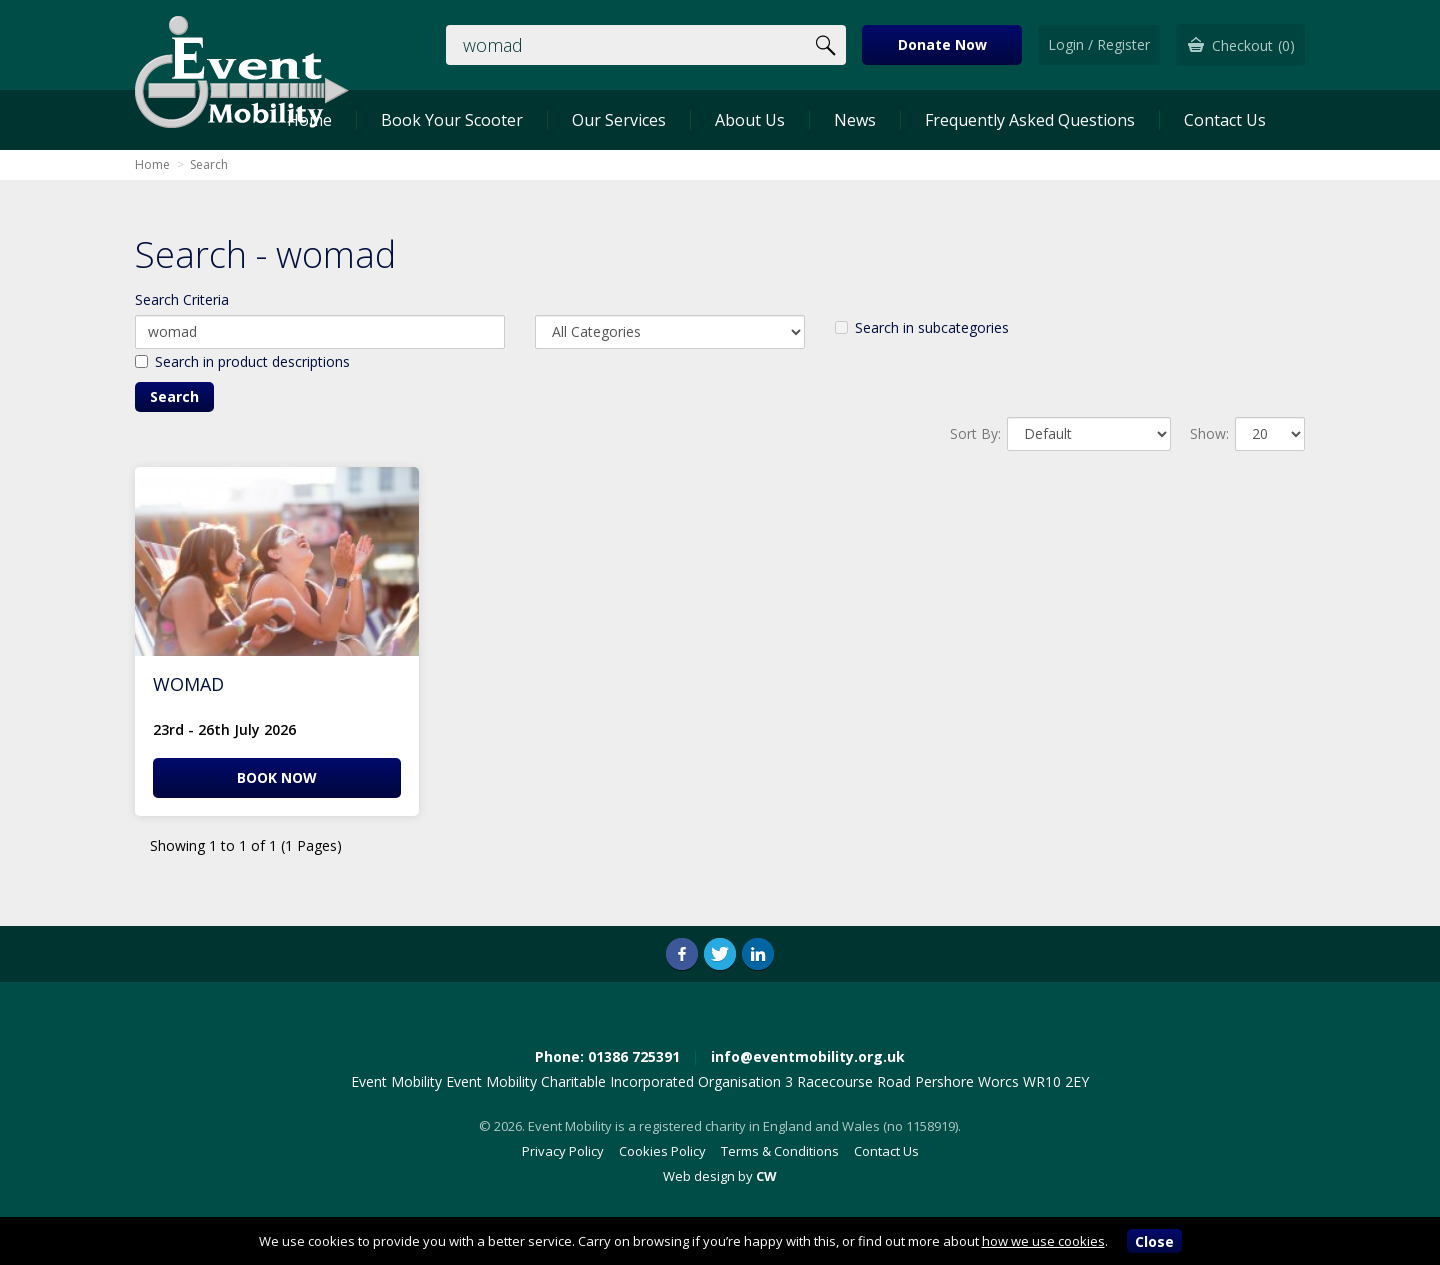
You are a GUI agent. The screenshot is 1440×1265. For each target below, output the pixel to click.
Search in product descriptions (242, 361)
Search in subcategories (922, 327)
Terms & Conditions (780, 1151)
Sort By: (975, 433)
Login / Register (1099, 44)
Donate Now (942, 44)
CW (766, 1176)
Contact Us (1225, 120)
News (855, 120)
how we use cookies (1043, 1241)
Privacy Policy (563, 1151)
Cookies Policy (662, 1151)
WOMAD (188, 684)
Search (209, 164)
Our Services (619, 120)
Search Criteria (182, 299)
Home (152, 164)
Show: (1209, 433)
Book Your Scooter (452, 120)
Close (1154, 1241)
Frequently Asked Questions (1030, 120)
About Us (750, 120)
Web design (699, 1176)
